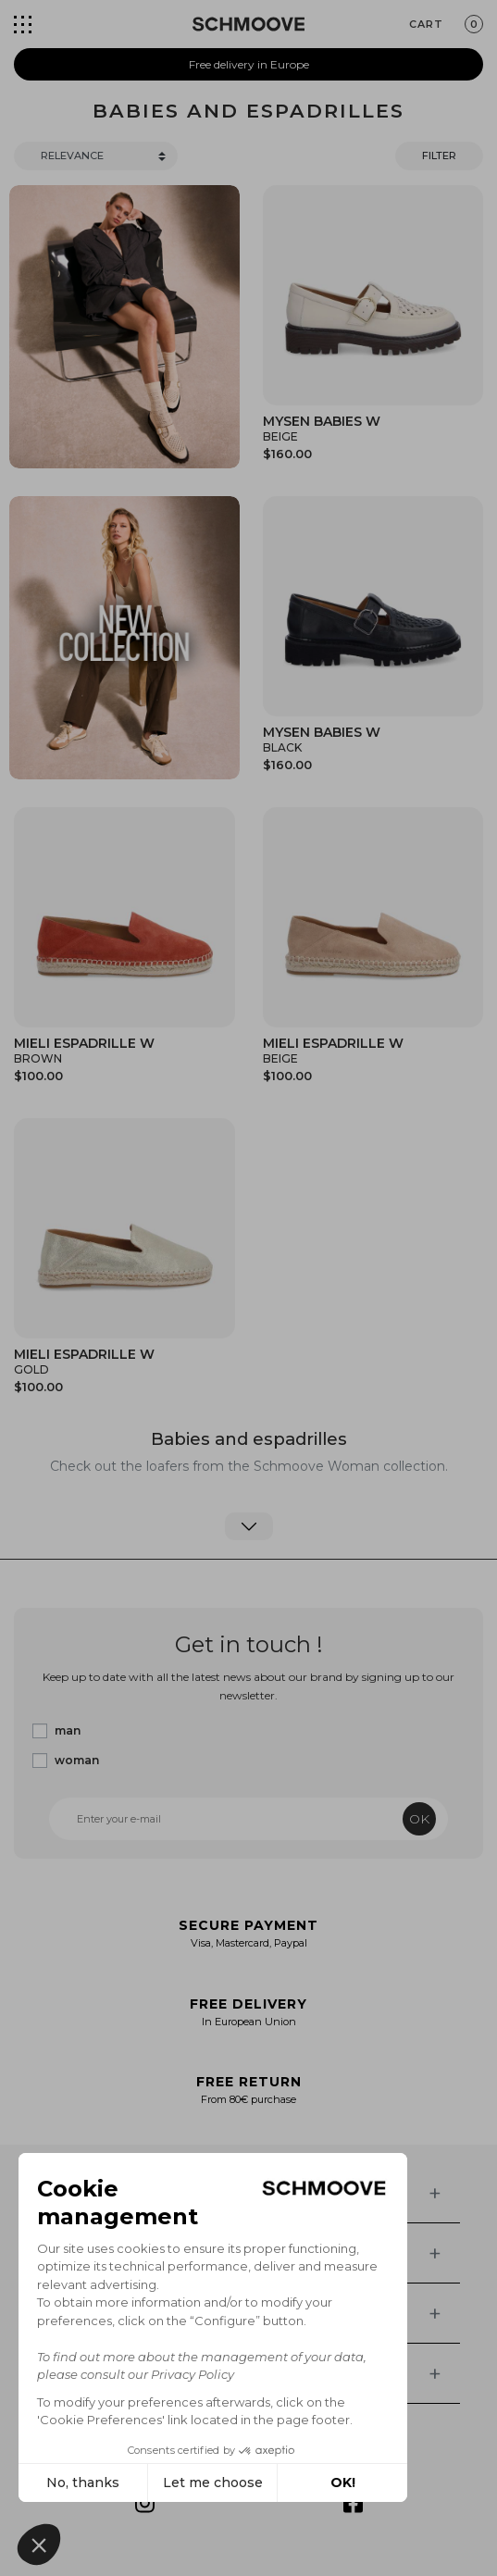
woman (77, 1760)
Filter (439, 155)
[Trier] (96, 156)
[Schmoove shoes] (248, 24)
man (68, 1730)
